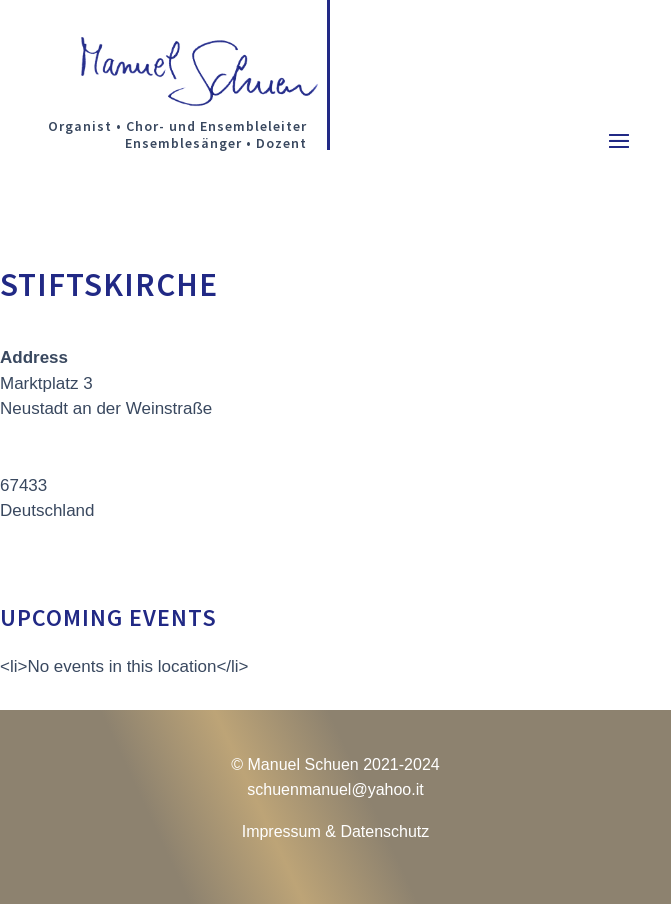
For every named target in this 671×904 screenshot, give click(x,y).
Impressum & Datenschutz (336, 831)
